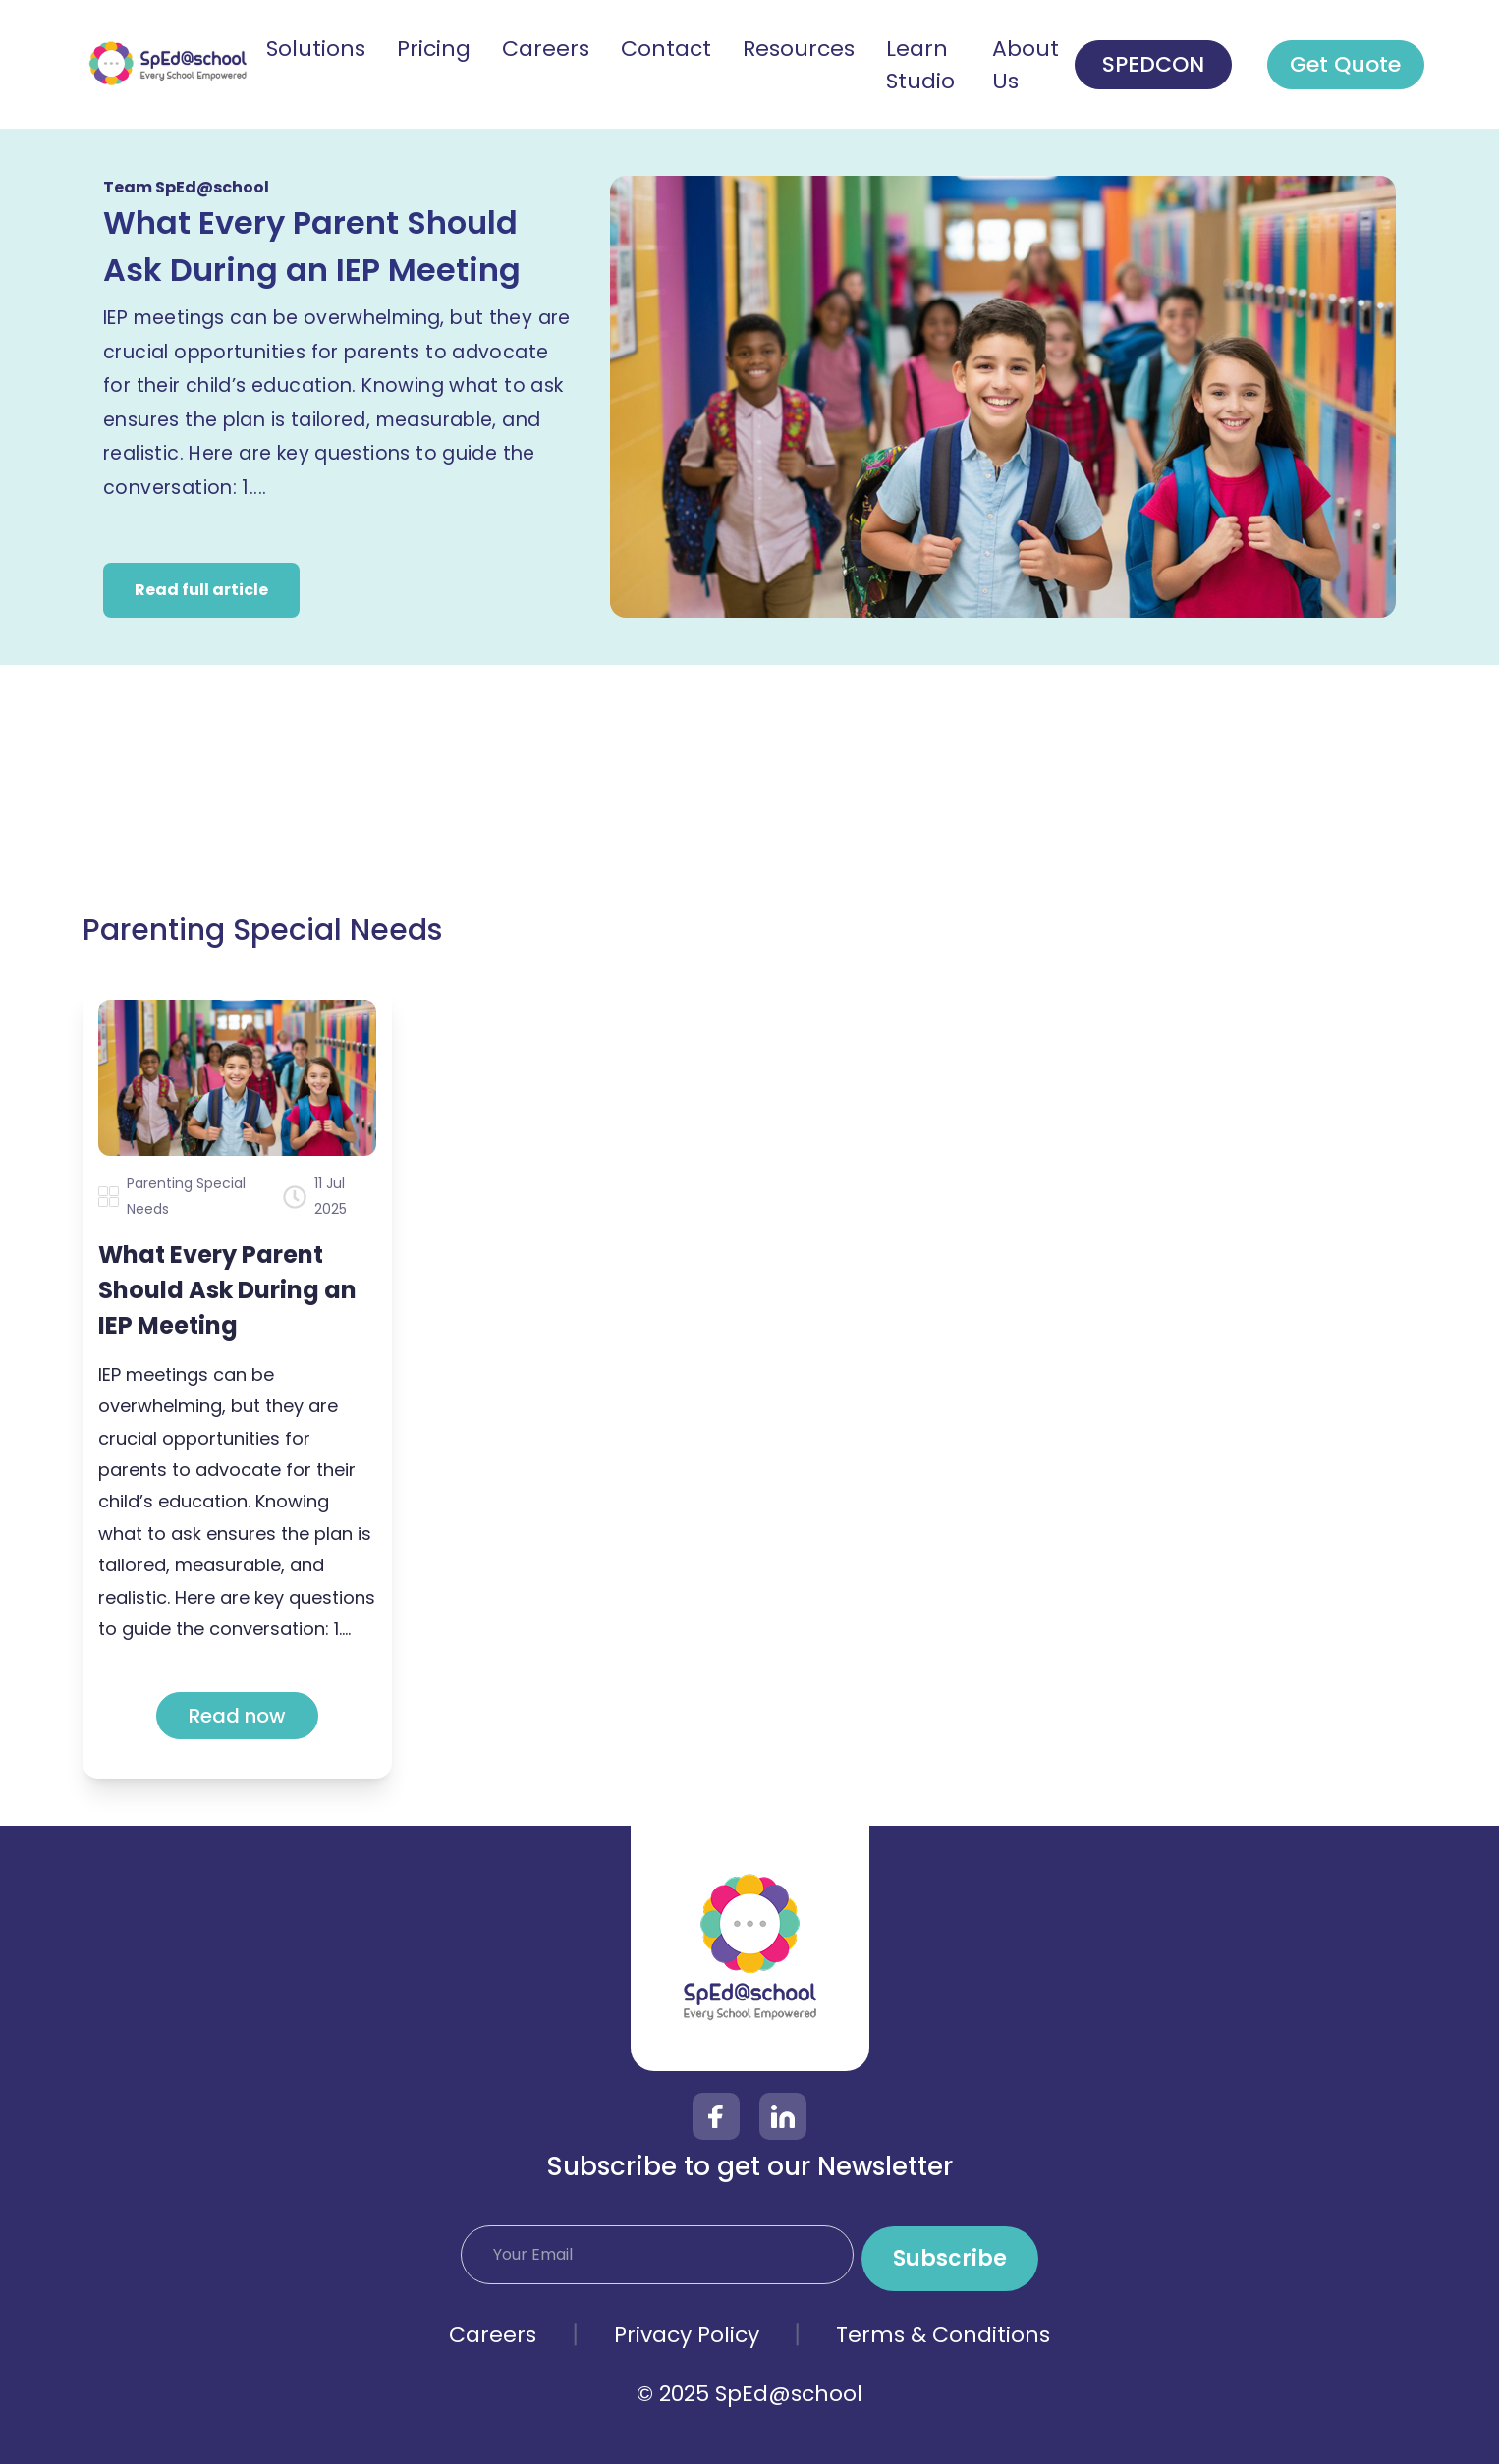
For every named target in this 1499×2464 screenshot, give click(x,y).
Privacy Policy (686, 2335)
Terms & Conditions (943, 2335)
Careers (492, 2335)
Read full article (201, 589)
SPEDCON (1153, 64)
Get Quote (1345, 64)
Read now (237, 1715)
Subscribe (950, 2258)
